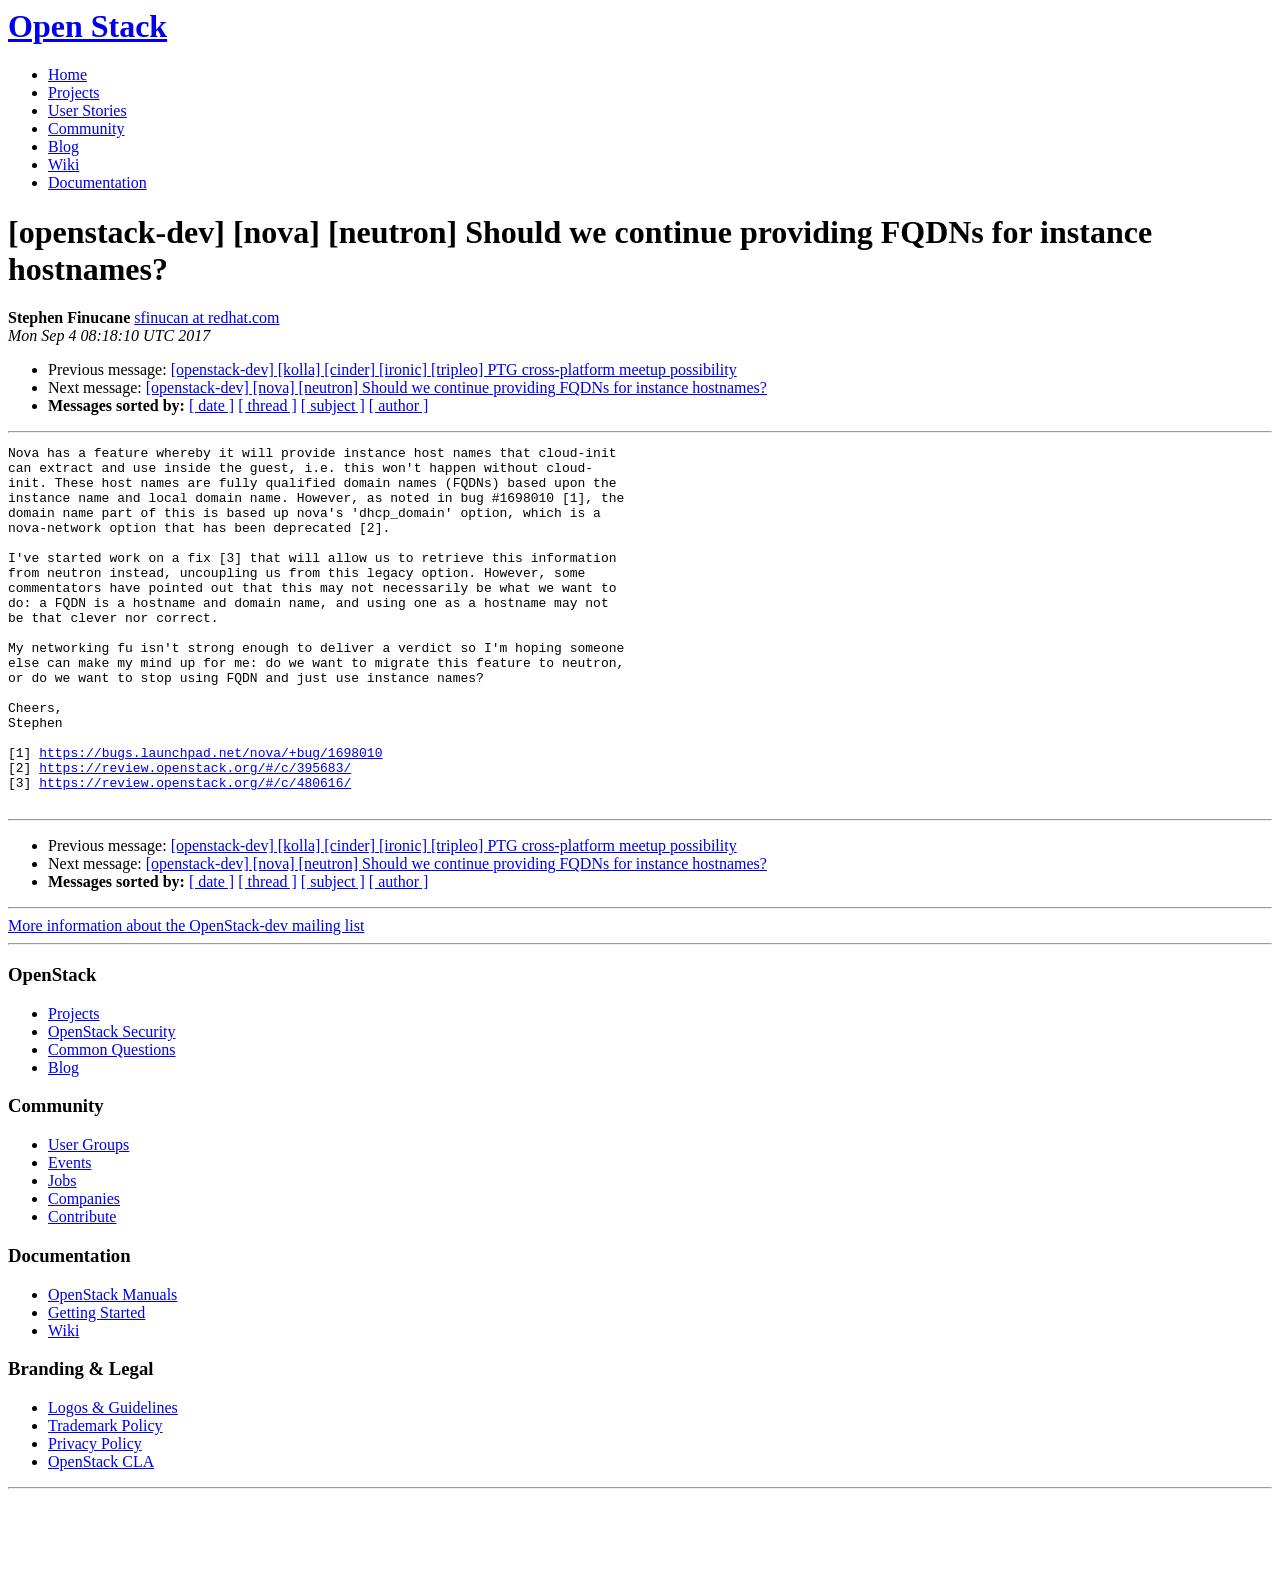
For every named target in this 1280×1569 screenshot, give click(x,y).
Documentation (97, 182)
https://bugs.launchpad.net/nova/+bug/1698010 (210, 815)
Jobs (62, 1252)
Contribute (82, 1288)
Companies (84, 1270)
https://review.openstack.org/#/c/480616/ (195, 851)
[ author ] (399, 405)
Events (70, 1234)
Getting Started (96, 1384)
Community (86, 128)
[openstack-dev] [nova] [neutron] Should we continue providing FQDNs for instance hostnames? (456, 387)
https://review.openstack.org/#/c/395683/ (195, 833)
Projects (74, 92)
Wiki (63, 164)
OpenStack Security (112, 1103)
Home (67, 74)
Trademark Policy (105, 1497)
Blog (63, 146)
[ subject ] (333, 405)
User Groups (88, 1216)
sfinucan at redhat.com (206, 317)
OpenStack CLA (101, 1533)
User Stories (87, 110)
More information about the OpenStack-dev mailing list (186, 997)
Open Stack (87, 26)
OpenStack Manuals (112, 1366)
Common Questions (112, 1121)
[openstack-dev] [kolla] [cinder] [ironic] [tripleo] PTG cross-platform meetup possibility (454, 369)
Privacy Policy (95, 1515)
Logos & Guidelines (113, 1479)
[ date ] (211, 405)
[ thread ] (267, 405)
